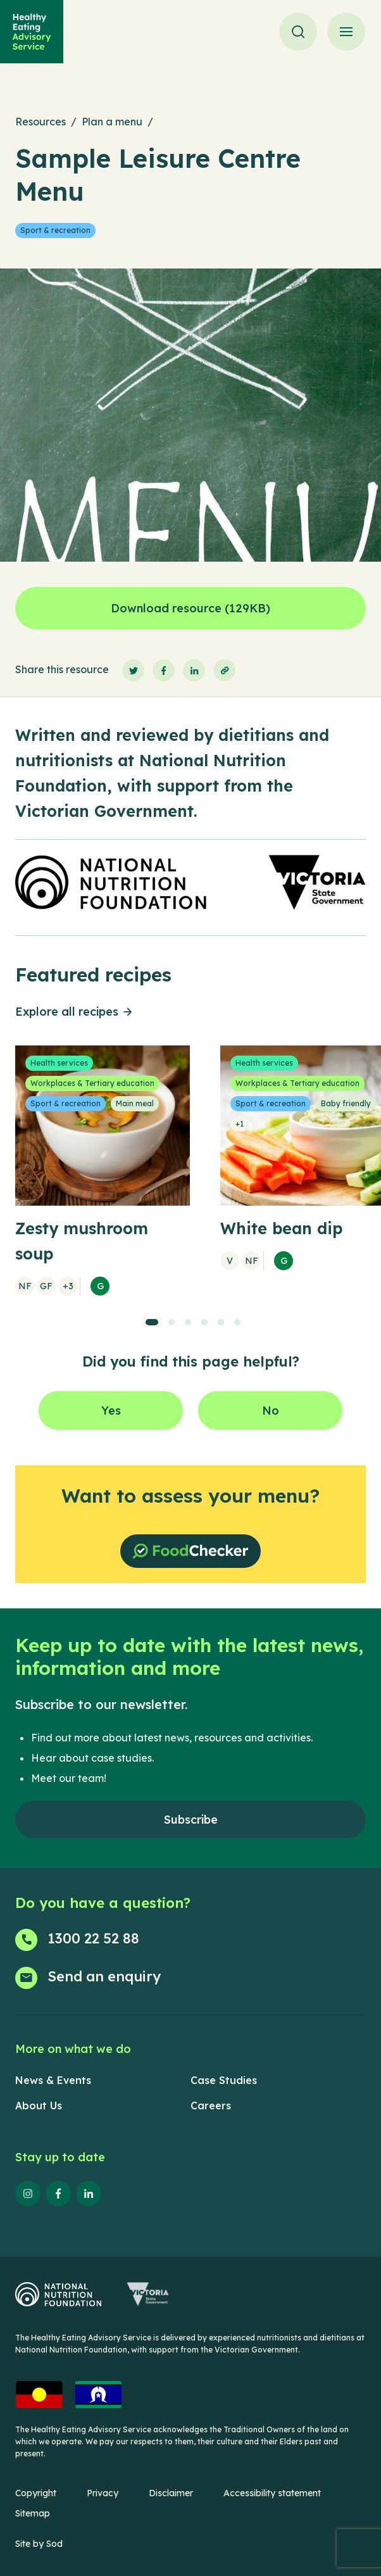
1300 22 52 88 (93, 1938)
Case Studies (223, 2080)
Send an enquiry (104, 1976)
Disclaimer (171, 2493)
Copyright (35, 2493)
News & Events (53, 2080)
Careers (210, 2105)
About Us (38, 2105)
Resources (40, 121)
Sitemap (32, 2513)
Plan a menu (112, 121)
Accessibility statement (272, 2493)
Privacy (102, 2493)
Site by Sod (39, 2543)
